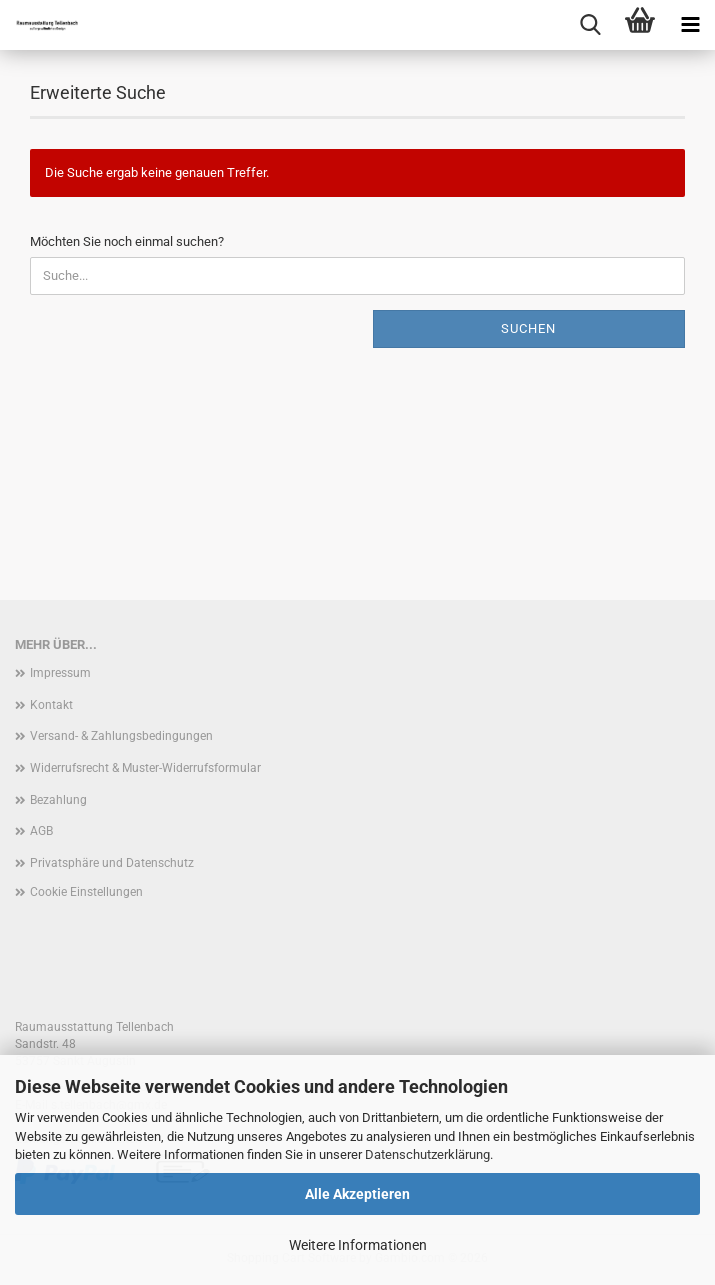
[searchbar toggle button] (590, 25)
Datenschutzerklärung (427, 1154)
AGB (41, 831)
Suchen (528, 328)
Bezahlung (58, 800)
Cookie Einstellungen (86, 892)
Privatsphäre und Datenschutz (112, 863)
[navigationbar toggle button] (690, 25)
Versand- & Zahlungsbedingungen (121, 736)
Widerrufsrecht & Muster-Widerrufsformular (145, 768)
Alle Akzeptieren (357, 1194)
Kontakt (51, 705)
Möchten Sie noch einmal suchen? (127, 241)
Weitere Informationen (358, 1245)
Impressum (60, 673)
